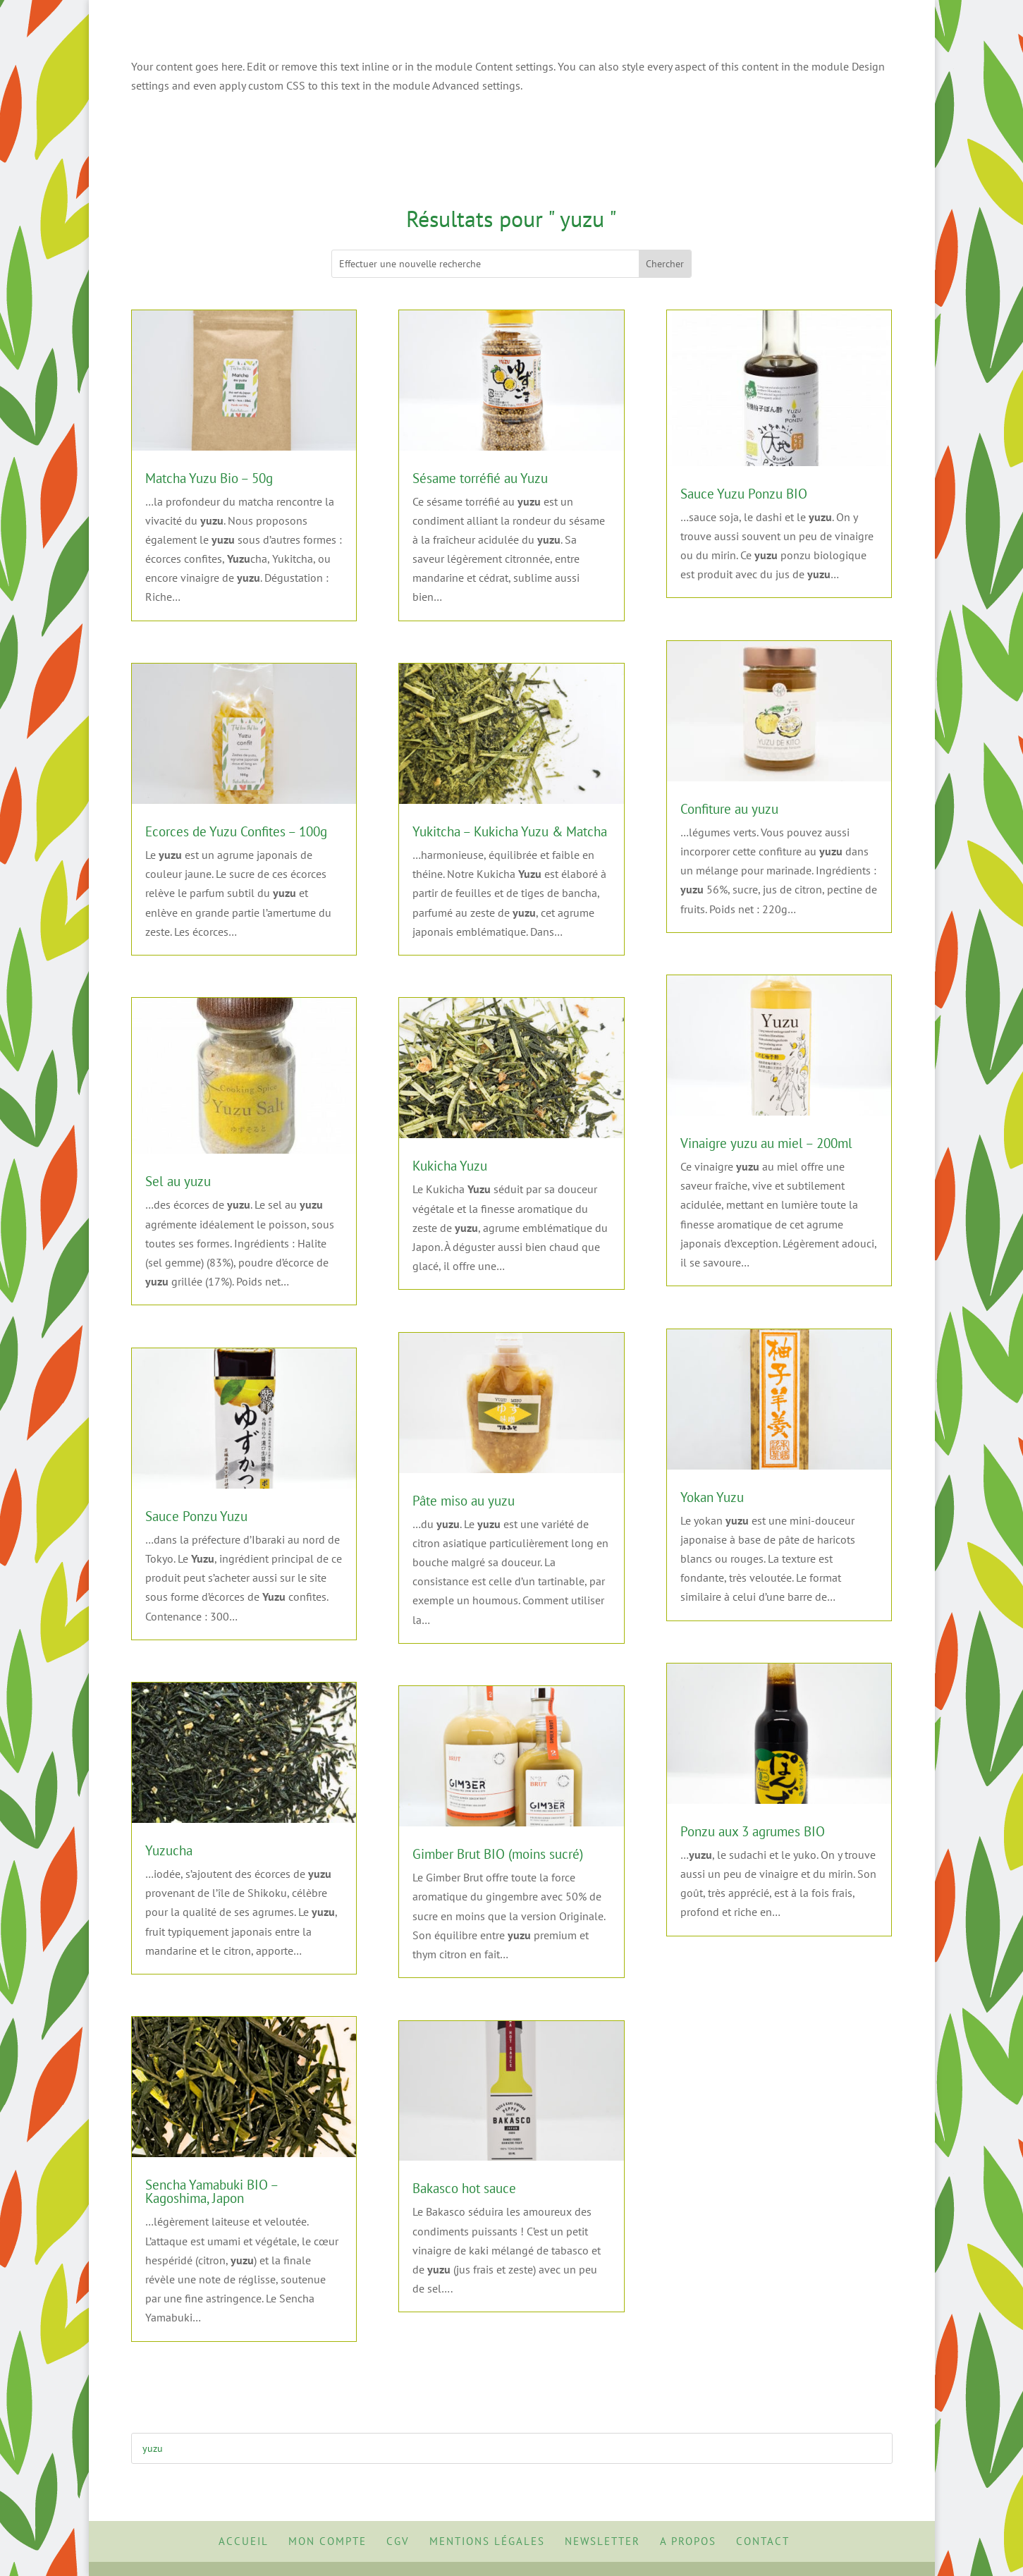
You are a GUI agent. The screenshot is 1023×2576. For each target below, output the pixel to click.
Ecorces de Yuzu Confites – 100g (236, 831)
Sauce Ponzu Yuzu (196, 1516)
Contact (763, 2541)
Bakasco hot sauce (464, 2188)
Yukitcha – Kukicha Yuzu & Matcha (509, 831)
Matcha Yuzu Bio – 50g (209, 478)
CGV (398, 2541)
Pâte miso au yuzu (463, 1500)
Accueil (244, 2541)
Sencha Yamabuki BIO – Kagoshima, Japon (211, 2191)
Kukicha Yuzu (449, 1165)
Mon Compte (327, 2541)
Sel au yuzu (178, 1181)
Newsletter (602, 2541)
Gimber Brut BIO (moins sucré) (497, 1853)
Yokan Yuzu (712, 1497)
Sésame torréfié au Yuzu (480, 478)
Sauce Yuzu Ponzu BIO (743, 493)
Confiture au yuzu (729, 808)
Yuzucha (168, 1850)
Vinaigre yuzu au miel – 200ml (766, 1143)
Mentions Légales (487, 2541)
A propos (688, 2541)
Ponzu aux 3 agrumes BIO (752, 1831)
